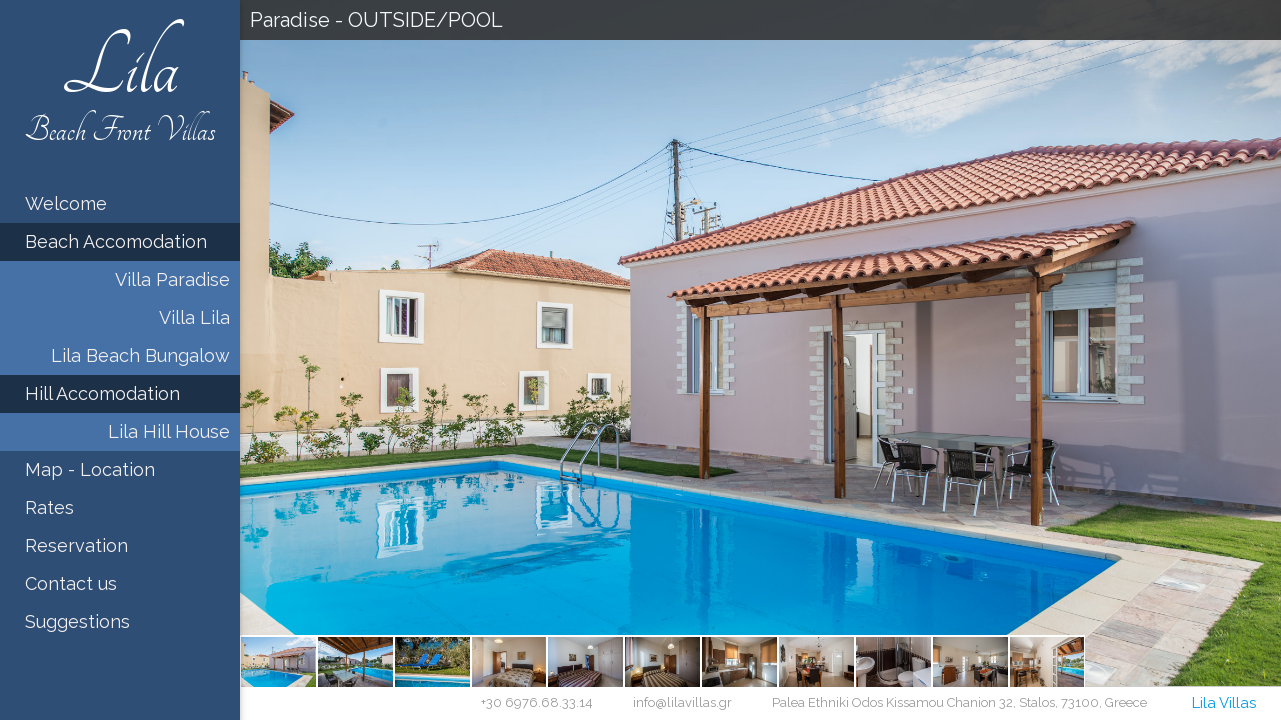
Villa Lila (194, 317)
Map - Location (90, 469)
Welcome (66, 203)
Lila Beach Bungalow (140, 355)
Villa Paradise (172, 279)
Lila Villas (1224, 703)
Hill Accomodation (102, 393)
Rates (49, 507)
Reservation (76, 545)
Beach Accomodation (116, 241)
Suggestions (77, 621)
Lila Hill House (169, 431)
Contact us (71, 583)
